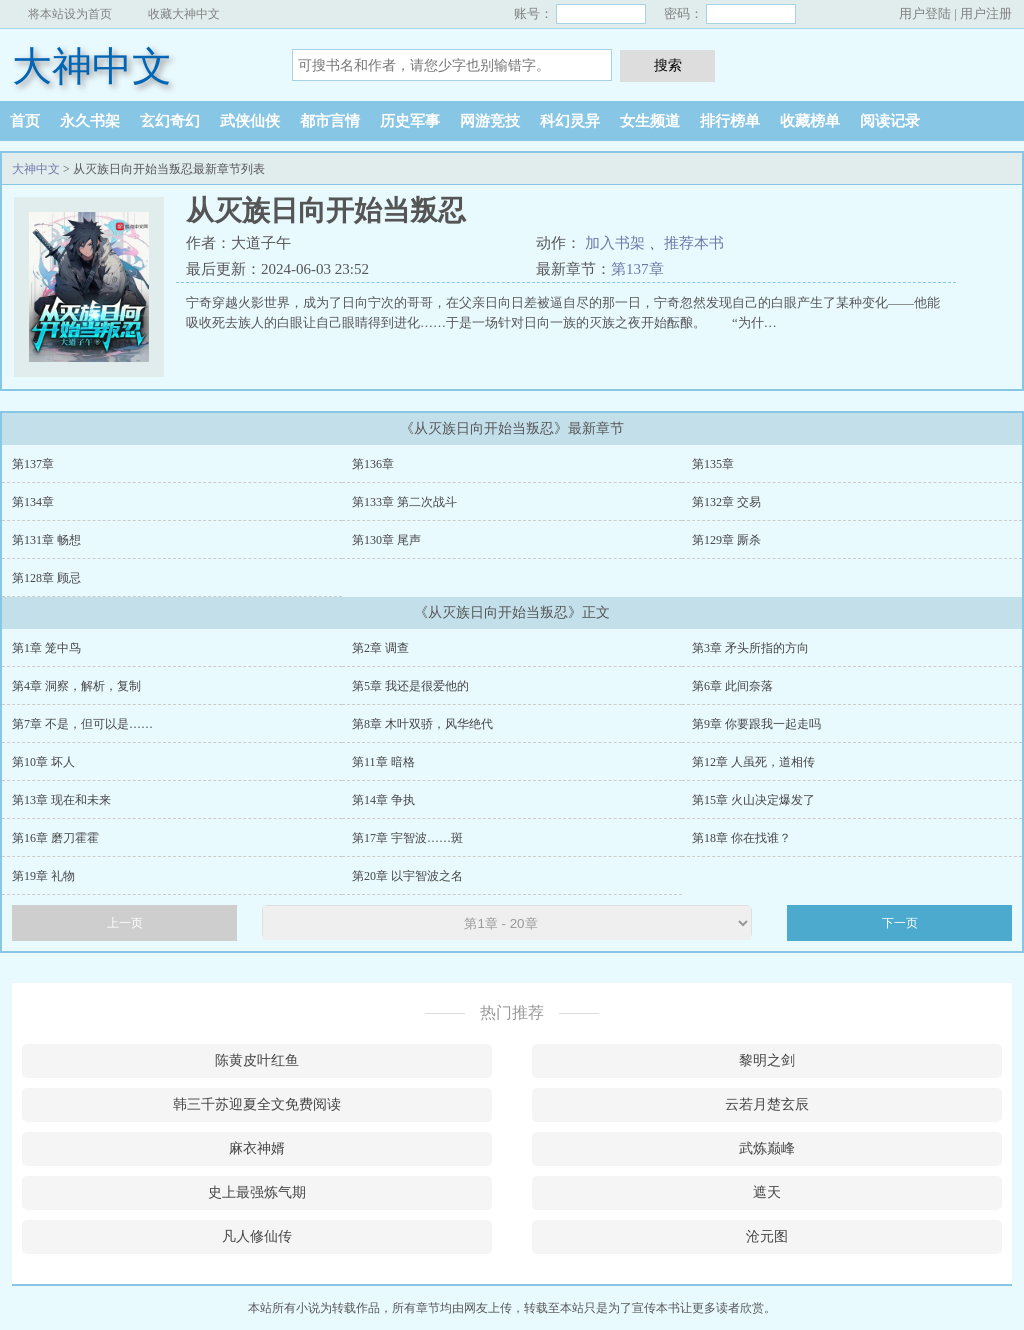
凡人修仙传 (257, 1236)
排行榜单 (730, 121)
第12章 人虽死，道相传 (753, 762)
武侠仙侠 (250, 121)
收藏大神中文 (184, 14)
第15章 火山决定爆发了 (753, 800)
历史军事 (410, 121)
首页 (25, 121)
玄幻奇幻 (170, 121)
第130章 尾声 (386, 540)
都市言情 (330, 121)
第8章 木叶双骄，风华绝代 (422, 724)
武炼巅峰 (767, 1148)
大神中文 (92, 66)
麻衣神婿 (257, 1148)
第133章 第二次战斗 (404, 502)
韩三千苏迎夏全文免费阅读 (257, 1104)
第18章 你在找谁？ (741, 838)
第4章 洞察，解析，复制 (76, 686)
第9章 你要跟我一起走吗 (756, 724)
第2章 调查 (380, 648)
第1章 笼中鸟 (46, 648)
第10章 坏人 (43, 762)
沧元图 (767, 1236)
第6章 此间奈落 (732, 686)
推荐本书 (694, 243)
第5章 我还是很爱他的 (410, 686)
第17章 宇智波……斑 (407, 838)
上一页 (125, 923)
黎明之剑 (767, 1060)
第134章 (33, 502)
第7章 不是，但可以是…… (82, 724)
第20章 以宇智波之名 (407, 876)
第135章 (713, 464)
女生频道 (650, 121)
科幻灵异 (570, 121)
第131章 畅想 (46, 540)
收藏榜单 (810, 121)
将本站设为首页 (70, 14)
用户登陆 (925, 13)
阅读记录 (890, 121)
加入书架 (615, 243)
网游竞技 (490, 121)
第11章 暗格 (383, 762)
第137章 (637, 269)
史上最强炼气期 (257, 1192)
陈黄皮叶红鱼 (257, 1060)
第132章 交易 (726, 502)
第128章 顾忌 (46, 578)
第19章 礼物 (43, 876)
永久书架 (90, 121)
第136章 (373, 464)
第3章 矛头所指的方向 (750, 648)
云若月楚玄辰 (767, 1104)
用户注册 (986, 13)
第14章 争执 (383, 800)
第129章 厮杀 (726, 540)
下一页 (900, 923)
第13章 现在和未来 (61, 800)
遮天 (767, 1192)
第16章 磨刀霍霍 (55, 838)
